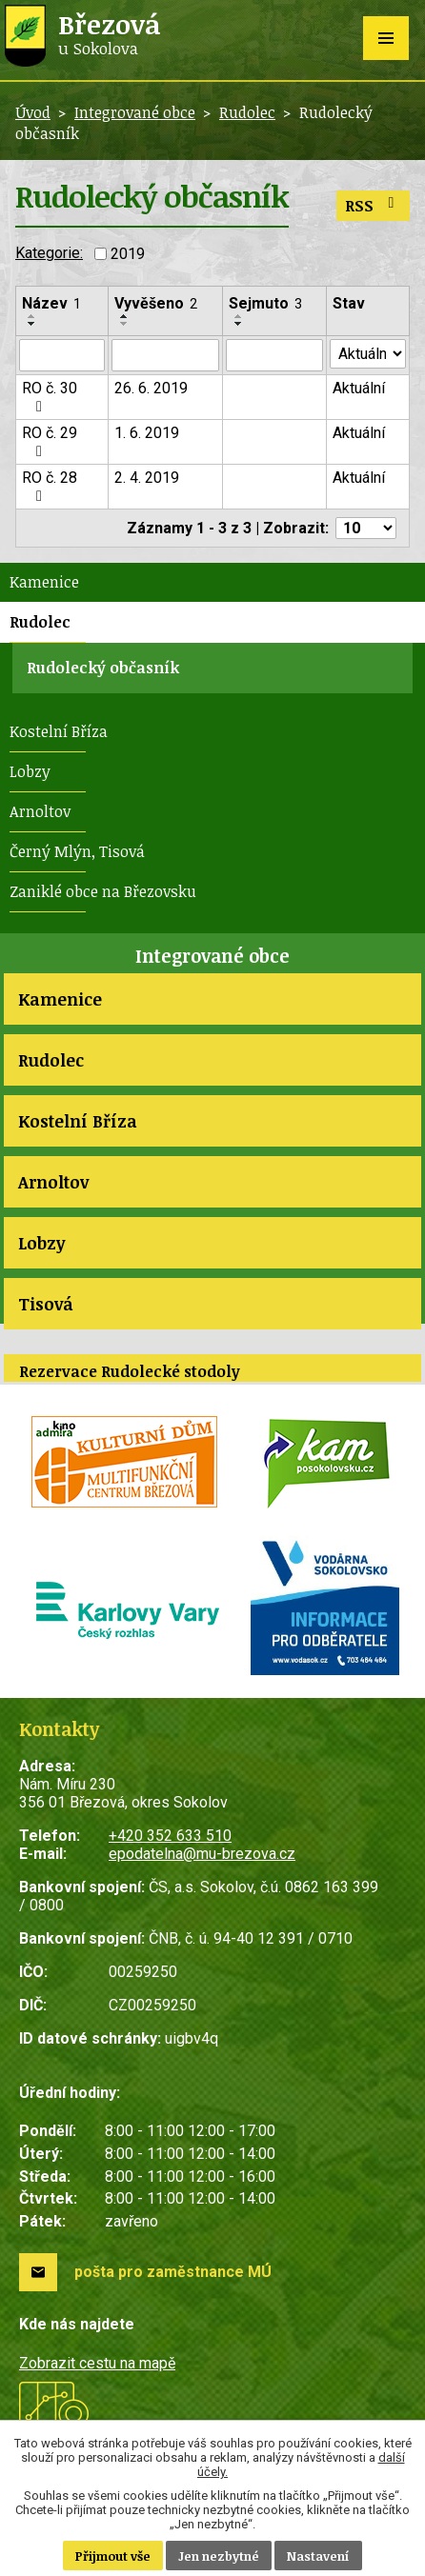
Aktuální (359, 388)
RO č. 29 (49, 441)
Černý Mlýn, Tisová (77, 851)
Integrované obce (134, 112)
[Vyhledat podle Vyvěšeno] (164, 355)
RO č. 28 (49, 486)
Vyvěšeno (155, 303)
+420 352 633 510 (170, 1836)
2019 (128, 254)
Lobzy (30, 771)
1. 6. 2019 (146, 433)
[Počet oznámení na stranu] (365, 528)
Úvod (33, 112)
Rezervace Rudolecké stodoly (129, 1371)
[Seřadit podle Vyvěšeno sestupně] (124, 324)
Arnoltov (40, 811)
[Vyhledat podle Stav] (368, 354)
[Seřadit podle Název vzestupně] (32, 316)
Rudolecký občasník (103, 667)
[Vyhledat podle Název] (62, 355)
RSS (372, 205)
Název (51, 303)
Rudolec (247, 112)
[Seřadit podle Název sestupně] (32, 324)
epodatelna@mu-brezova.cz (202, 1854)
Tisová (45, 1303)
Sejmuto (265, 303)
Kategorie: (49, 253)
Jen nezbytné (218, 2556)
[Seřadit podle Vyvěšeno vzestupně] (124, 316)
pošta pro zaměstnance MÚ (173, 2272)
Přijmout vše (113, 2556)
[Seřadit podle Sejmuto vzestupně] (239, 316)
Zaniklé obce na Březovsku (103, 891)
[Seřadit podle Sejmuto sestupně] (239, 324)
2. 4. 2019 (146, 478)
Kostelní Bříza (59, 731)
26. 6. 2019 (151, 388)
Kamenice (44, 581)
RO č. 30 (49, 396)
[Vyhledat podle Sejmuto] (274, 355)
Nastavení (318, 2556)
